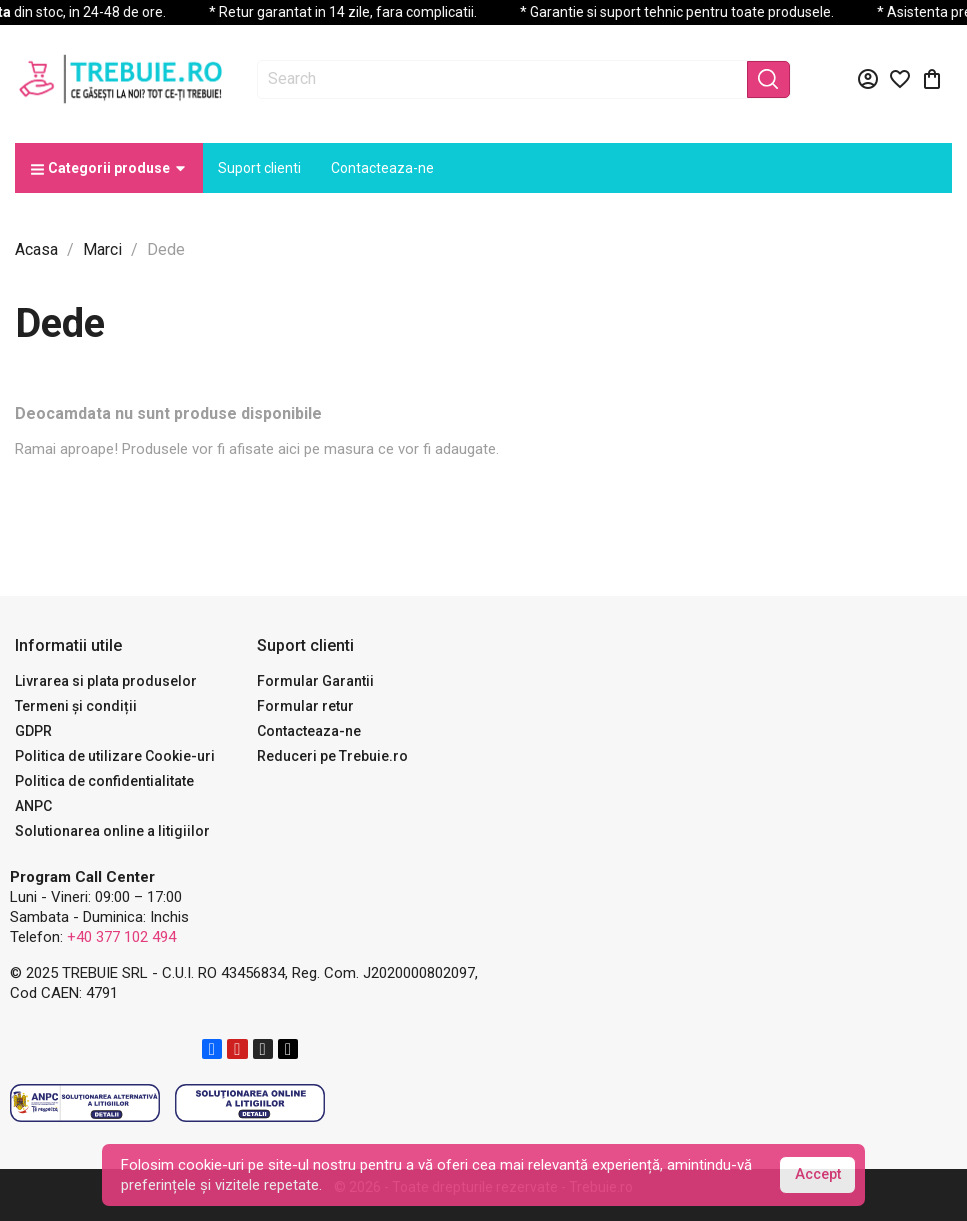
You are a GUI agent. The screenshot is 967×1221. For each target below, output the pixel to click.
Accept (818, 1174)
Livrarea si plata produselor (106, 681)
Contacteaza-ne (309, 731)
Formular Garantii (315, 681)
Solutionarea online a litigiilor (112, 831)
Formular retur (305, 706)
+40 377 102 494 (121, 937)
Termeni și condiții (76, 706)
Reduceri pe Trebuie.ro (332, 756)
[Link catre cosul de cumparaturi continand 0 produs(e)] (932, 79)
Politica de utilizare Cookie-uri (115, 756)
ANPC (33, 806)
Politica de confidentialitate (104, 781)
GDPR (33, 731)
